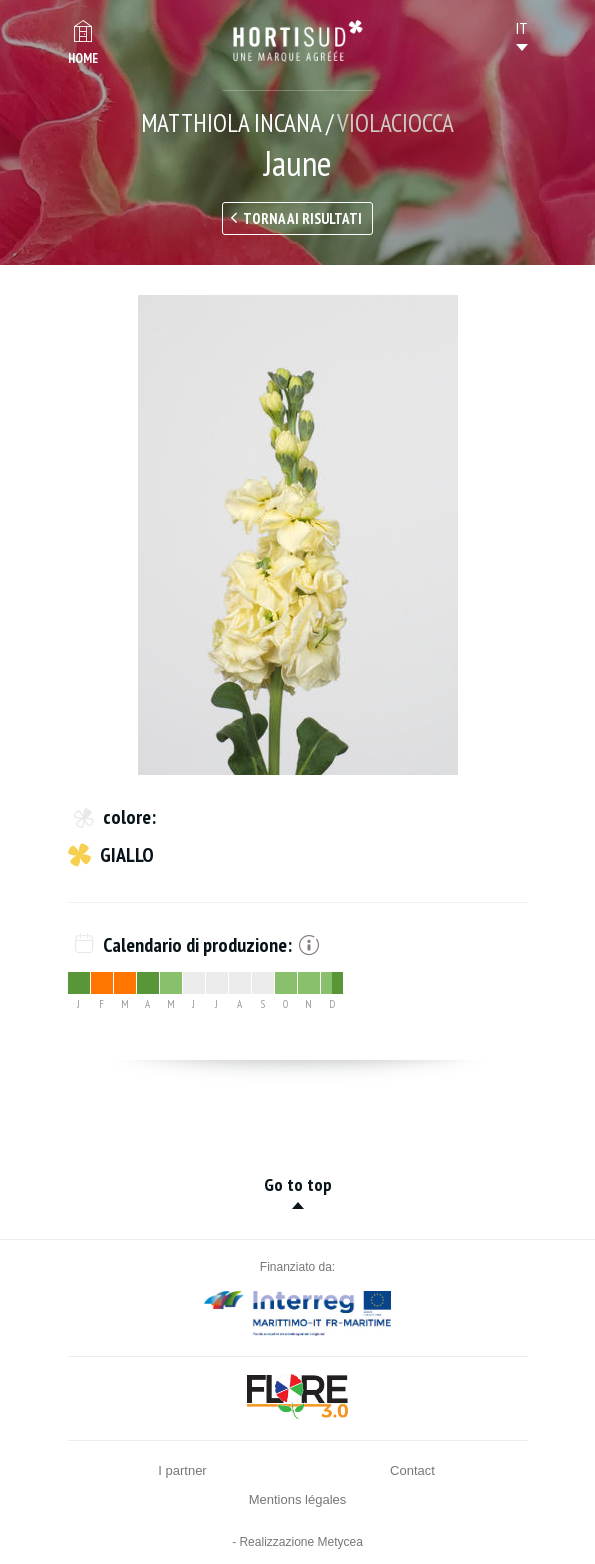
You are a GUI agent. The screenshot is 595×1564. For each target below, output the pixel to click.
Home (83, 58)
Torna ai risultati (302, 218)
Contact (412, 1470)
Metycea (340, 1542)
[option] (298, 535)
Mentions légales (298, 1499)
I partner (182, 1470)
